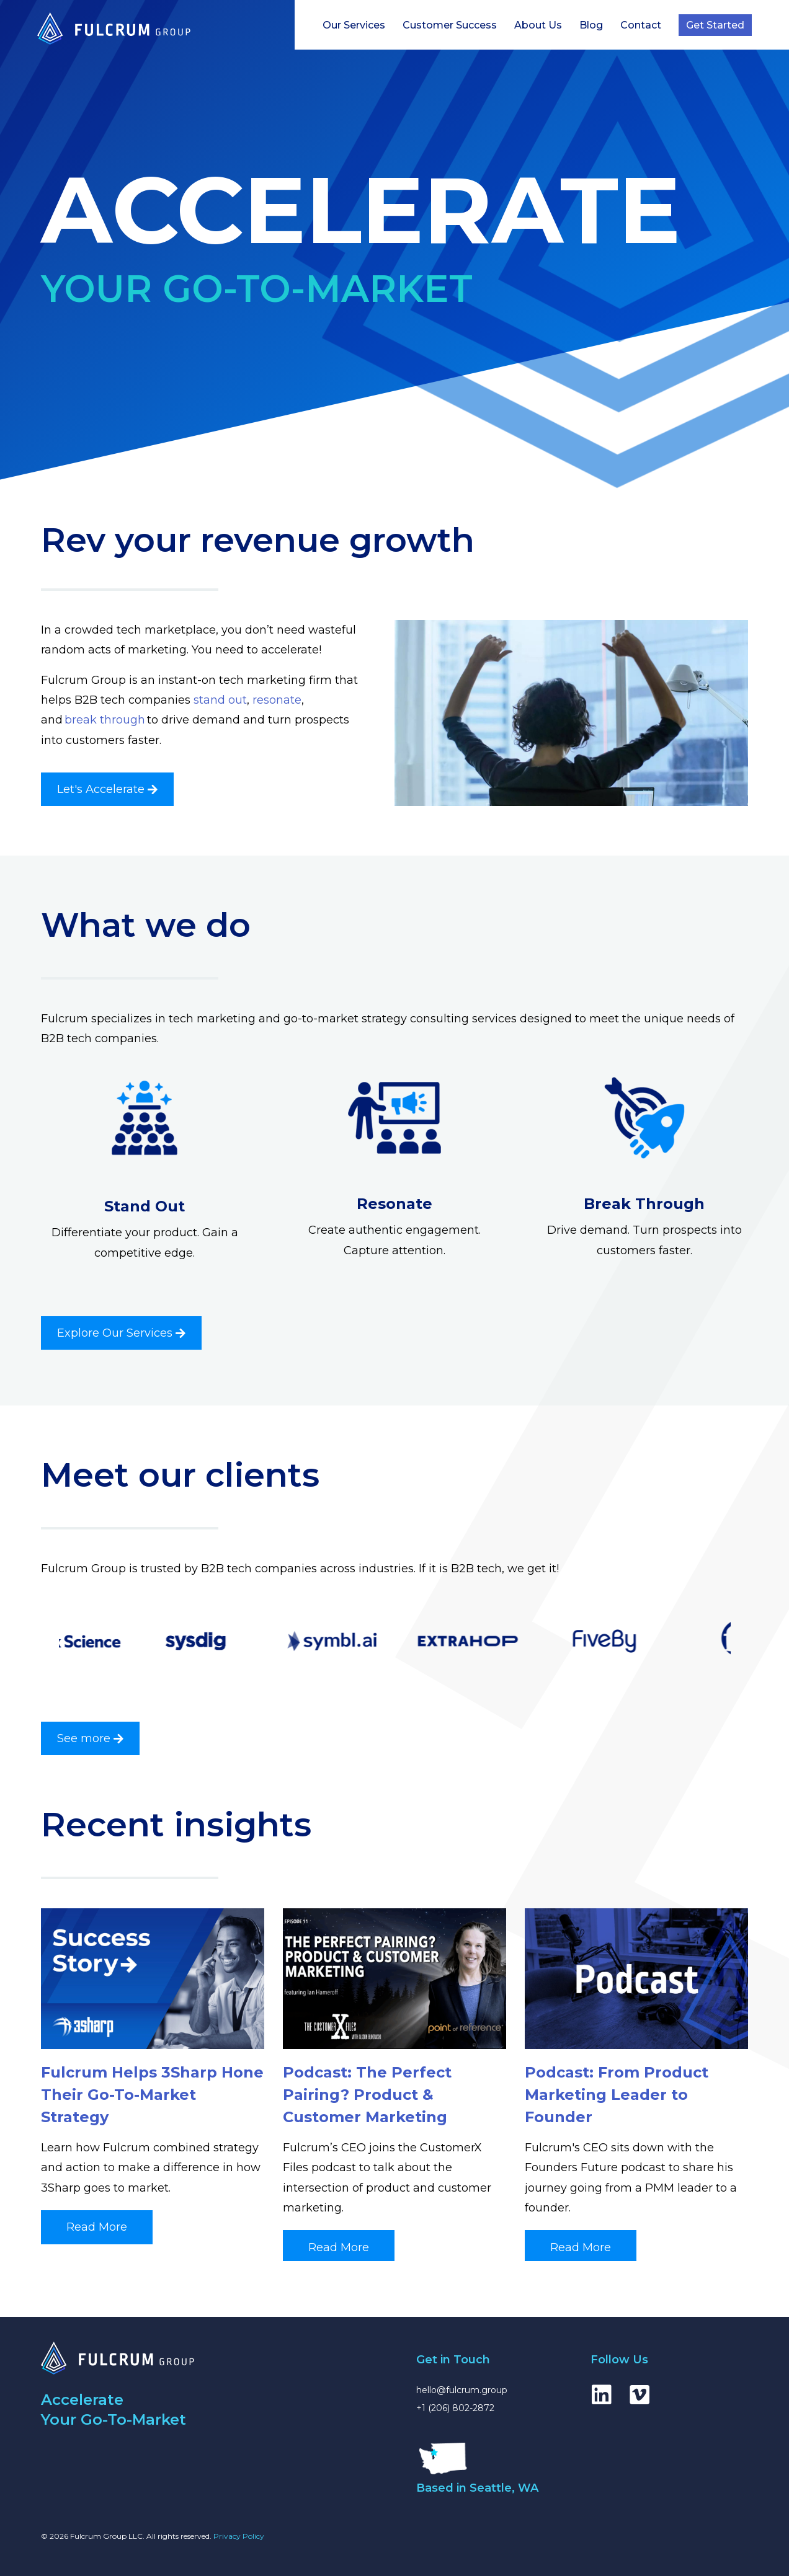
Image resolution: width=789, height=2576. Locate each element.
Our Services (354, 25)
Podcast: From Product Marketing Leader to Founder (616, 2094)
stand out (220, 700)
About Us (538, 25)
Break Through (644, 1204)
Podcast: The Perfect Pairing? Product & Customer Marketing (367, 2094)
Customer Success (450, 25)
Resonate (394, 1204)
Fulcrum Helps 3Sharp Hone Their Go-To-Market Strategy (152, 2094)
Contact (640, 25)
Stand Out (144, 1206)
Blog (591, 25)
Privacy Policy (238, 2536)
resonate (276, 700)
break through (105, 720)
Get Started (715, 25)
